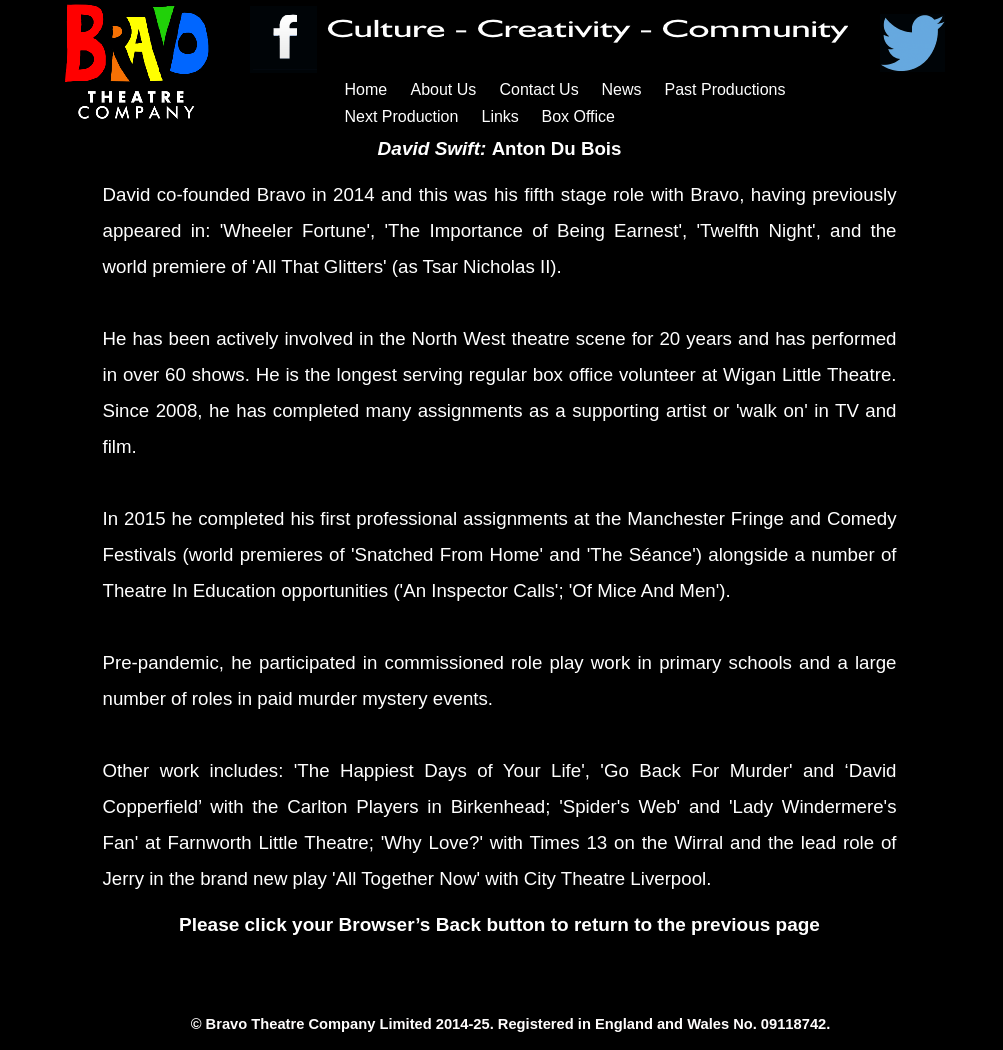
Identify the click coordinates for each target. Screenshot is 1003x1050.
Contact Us (539, 89)
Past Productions (725, 89)
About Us (444, 89)
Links (500, 116)
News (622, 89)
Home (366, 89)
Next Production (402, 116)
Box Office (579, 116)
